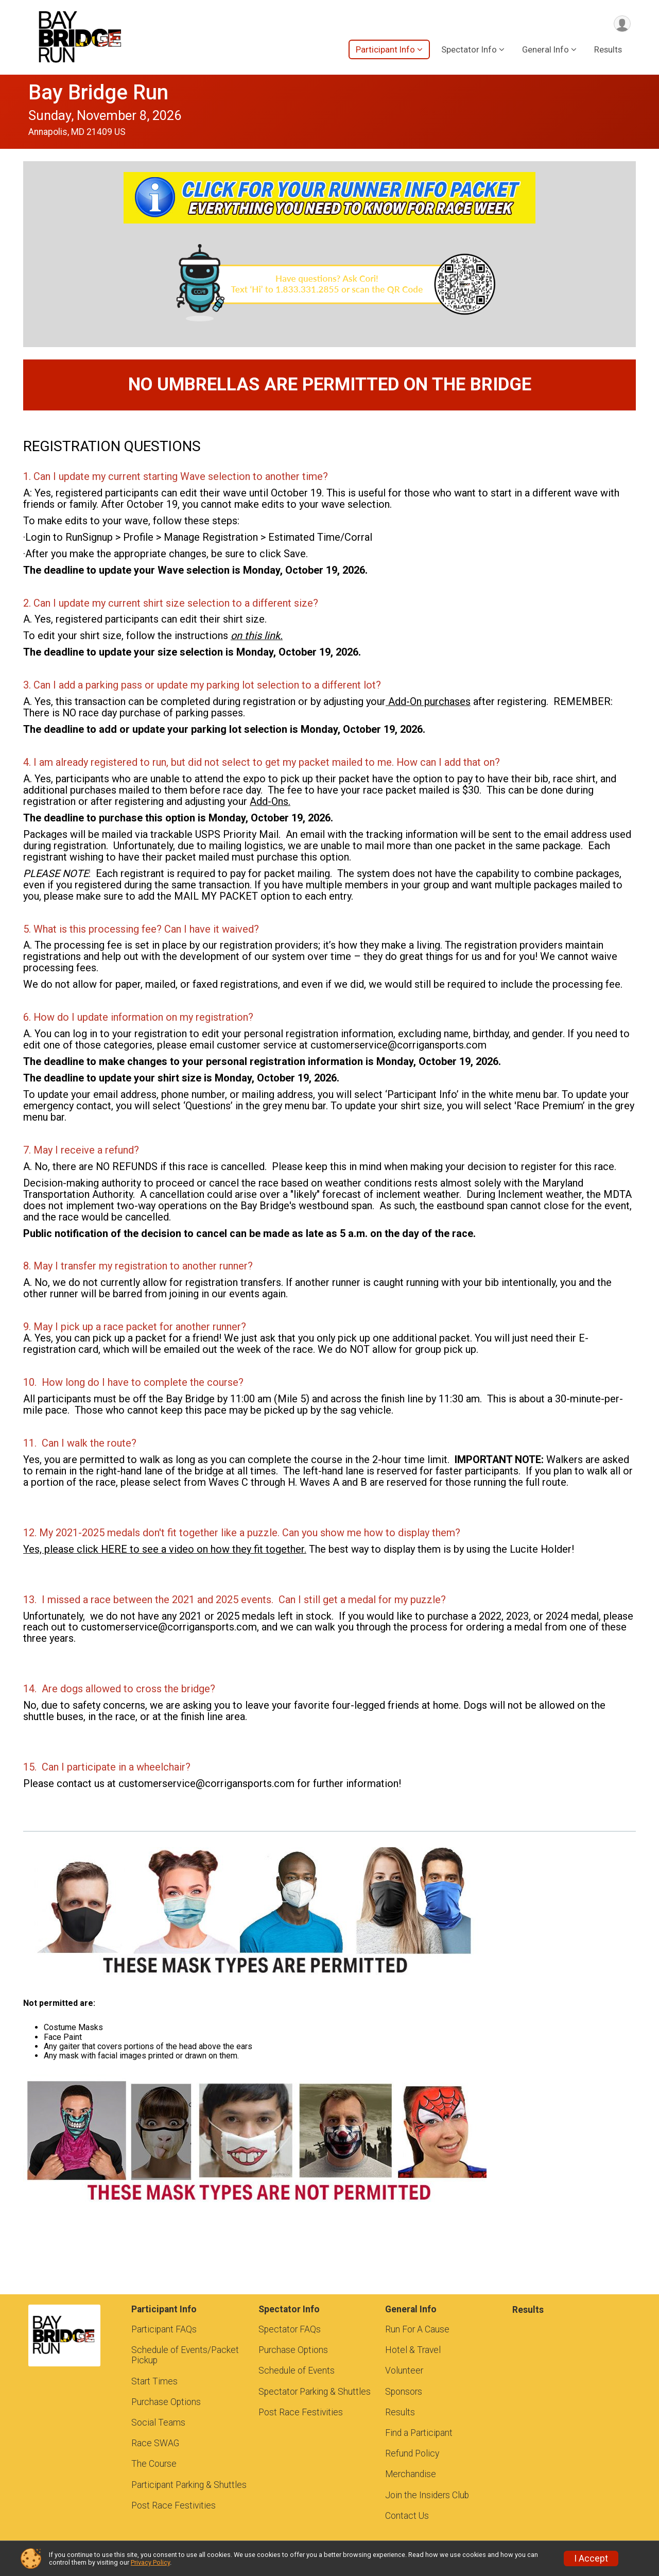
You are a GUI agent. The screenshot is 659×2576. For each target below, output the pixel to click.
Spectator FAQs (289, 2329)
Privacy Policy (150, 2562)
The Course (154, 2464)
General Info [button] (545, 51)
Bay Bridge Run (98, 92)
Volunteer (404, 2370)
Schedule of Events (296, 2370)
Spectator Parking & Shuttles (314, 2391)
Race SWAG (155, 2443)
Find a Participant (419, 2433)
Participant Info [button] (385, 51)
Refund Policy (412, 2453)
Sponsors (403, 2391)
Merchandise (410, 2474)
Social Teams (158, 2422)
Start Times (154, 2381)
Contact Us (407, 2516)
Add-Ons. (270, 801)
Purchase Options (166, 2402)
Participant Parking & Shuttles (189, 2485)
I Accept (591, 2558)
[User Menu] (621, 23)
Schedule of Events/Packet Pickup (185, 2355)
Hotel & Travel (413, 2350)
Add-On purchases (428, 701)
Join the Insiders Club (427, 2495)
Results (608, 51)
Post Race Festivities (173, 2505)
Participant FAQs (164, 2329)
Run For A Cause (417, 2329)
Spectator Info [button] (469, 51)
